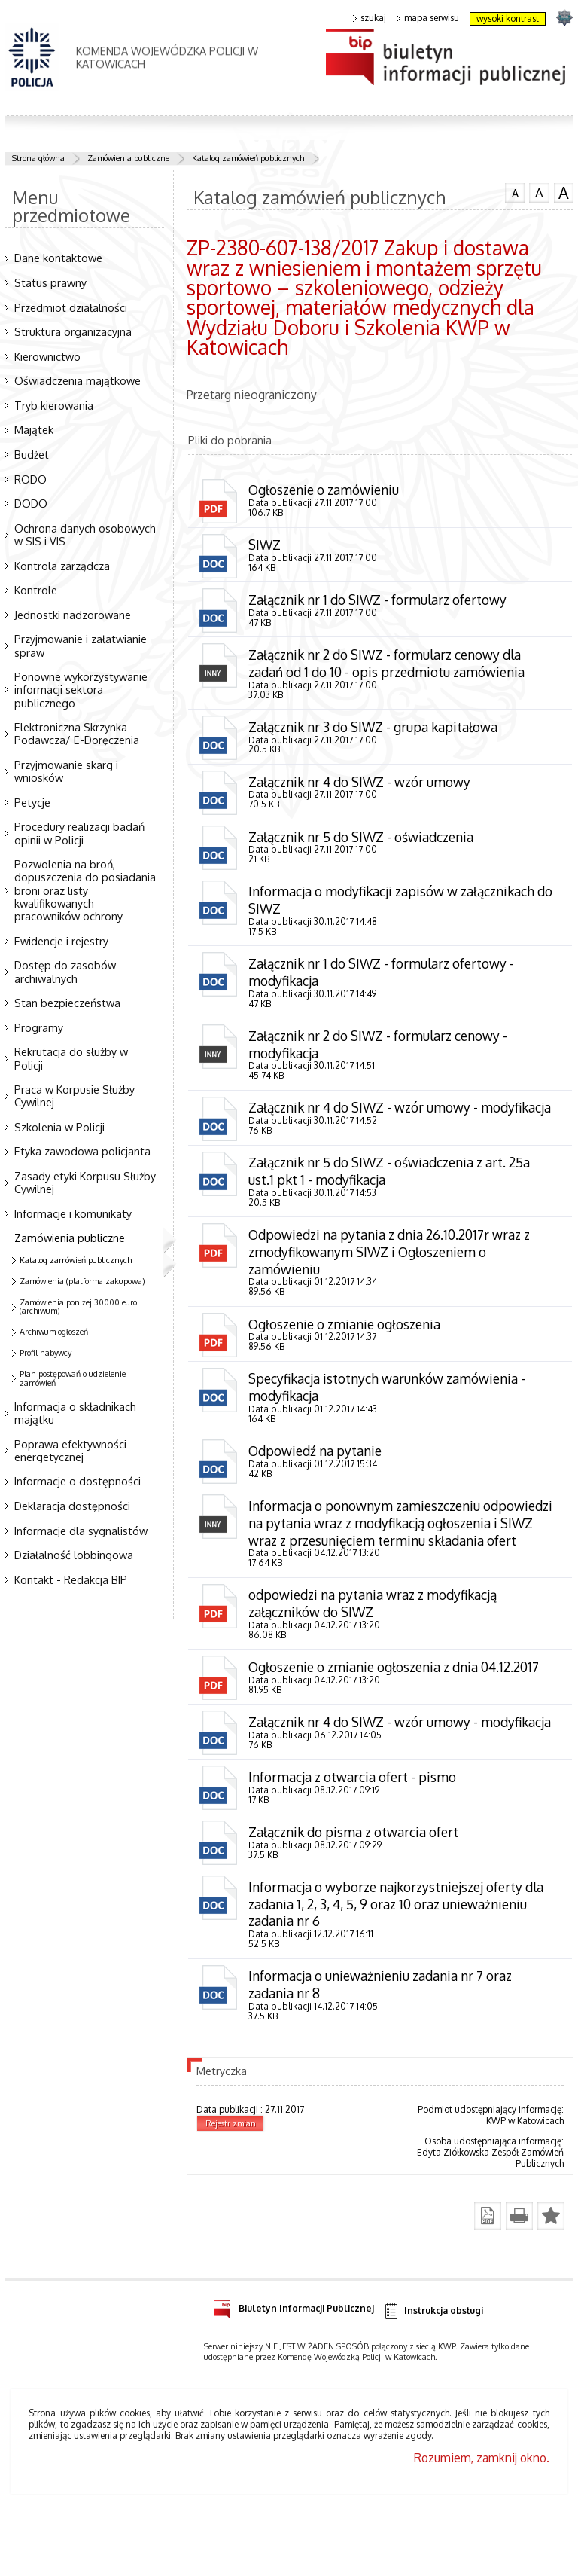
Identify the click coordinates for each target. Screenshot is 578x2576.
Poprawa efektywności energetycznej (70, 1450)
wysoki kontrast (507, 18)
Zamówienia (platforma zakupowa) (82, 1281)
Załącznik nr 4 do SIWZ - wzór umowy (361, 785)
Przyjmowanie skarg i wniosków (66, 771)
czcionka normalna (515, 191)
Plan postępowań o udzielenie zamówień (73, 1378)
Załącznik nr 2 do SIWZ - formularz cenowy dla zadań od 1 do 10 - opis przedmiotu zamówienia (389, 665)
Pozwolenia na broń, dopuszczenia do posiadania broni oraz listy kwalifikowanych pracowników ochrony (85, 890)
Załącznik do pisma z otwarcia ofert (355, 1902)
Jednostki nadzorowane (72, 614)
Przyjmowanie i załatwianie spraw (80, 645)
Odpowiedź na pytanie (316, 1481)
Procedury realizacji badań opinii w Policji (79, 832)
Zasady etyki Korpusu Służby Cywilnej (85, 1182)
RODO (30, 479)
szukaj (369, 18)
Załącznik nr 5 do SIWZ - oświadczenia (363, 841)
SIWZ (264, 545)
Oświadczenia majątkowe (77, 380)
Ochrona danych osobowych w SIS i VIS (85, 534)
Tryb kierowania (53, 405)
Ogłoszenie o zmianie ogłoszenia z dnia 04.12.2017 (399, 1717)
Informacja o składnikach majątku (75, 1412)
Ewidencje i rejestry (61, 941)
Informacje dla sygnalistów (81, 1530)
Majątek (33, 429)
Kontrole (35, 590)
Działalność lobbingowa (73, 1554)
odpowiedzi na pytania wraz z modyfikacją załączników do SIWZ (375, 1653)
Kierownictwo (47, 356)
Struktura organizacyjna (73, 331)
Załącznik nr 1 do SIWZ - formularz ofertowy (379, 601)
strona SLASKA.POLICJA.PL (564, 17)
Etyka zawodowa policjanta (82, 1151)
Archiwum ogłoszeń (54, 1331)
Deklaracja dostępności (72, 1505)
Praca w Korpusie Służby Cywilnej (74, 1095)
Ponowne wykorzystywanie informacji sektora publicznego (81, 689)
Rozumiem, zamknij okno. (481, 2530)
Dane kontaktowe (58, 257)
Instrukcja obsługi (433, 2384)
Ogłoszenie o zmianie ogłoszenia (347, 1352)
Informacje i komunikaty (73, 1213)
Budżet (31, 454)
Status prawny (50, 282)
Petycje (32, 802)
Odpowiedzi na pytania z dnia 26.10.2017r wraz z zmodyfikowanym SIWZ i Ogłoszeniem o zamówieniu (392, 1279)
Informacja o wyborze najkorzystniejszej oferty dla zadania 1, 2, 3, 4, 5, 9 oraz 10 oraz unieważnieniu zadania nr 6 (398, 1975)
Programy (38, 1027)
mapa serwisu (428, 18)
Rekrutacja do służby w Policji (71, 1058)
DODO (30, 503)
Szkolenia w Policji (59, 1127)
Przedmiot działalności (70, 307)
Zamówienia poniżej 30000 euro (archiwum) (78, 1307)
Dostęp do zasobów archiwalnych (65, 971)
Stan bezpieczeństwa (67, 1002)
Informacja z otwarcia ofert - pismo (353, 1846)
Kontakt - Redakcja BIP (70, 1579)
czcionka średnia (539, 192)
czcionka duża (563, 193)
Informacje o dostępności (77, 1481)
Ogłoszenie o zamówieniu (325, 490)
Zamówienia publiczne (128, 158)
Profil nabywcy (45, 1353)
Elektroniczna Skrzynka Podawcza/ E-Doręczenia (76, 733)
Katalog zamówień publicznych (248, 158)
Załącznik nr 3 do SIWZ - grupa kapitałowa (375, 730)
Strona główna (38, 158)
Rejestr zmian (230, 2196)
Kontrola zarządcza (62, 565)
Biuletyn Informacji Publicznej (294, 2379)
